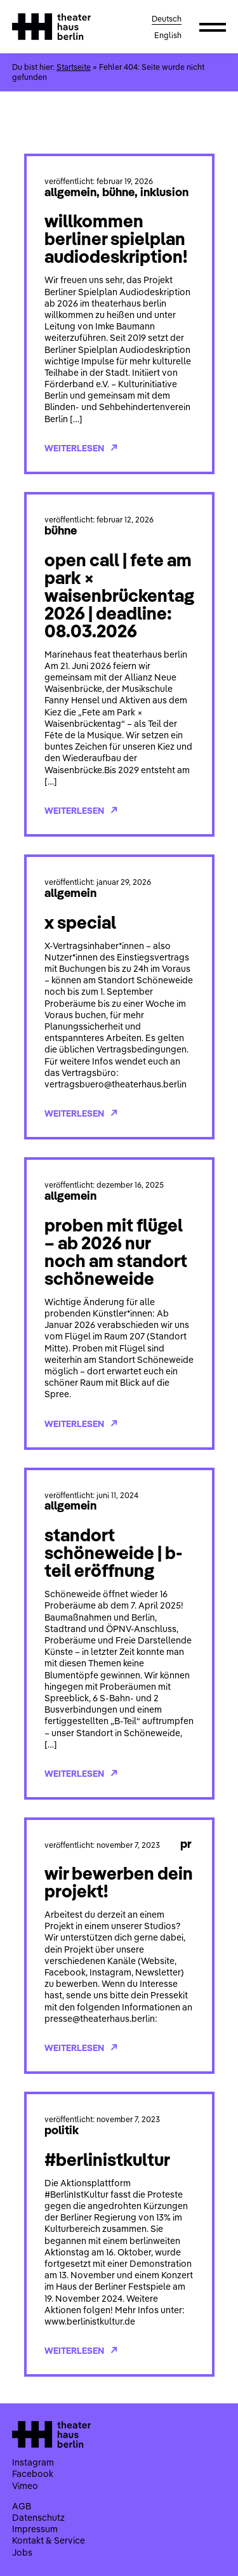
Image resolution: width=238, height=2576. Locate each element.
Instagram (33, 2462)
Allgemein (70, 191)
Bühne (118, 191)
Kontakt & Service (48, 2540)
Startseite (73, 67)
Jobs (22, 2552)
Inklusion (164, 191)
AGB (21, 2506)
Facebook (32, 2474)
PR (186, 1843)
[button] (212, 26)
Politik (61, 2129)
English (168, 35)
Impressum (35, 2529)
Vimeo (25, 2486)
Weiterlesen (80, 448)
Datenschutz (38, 2517)
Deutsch (167, 18)
